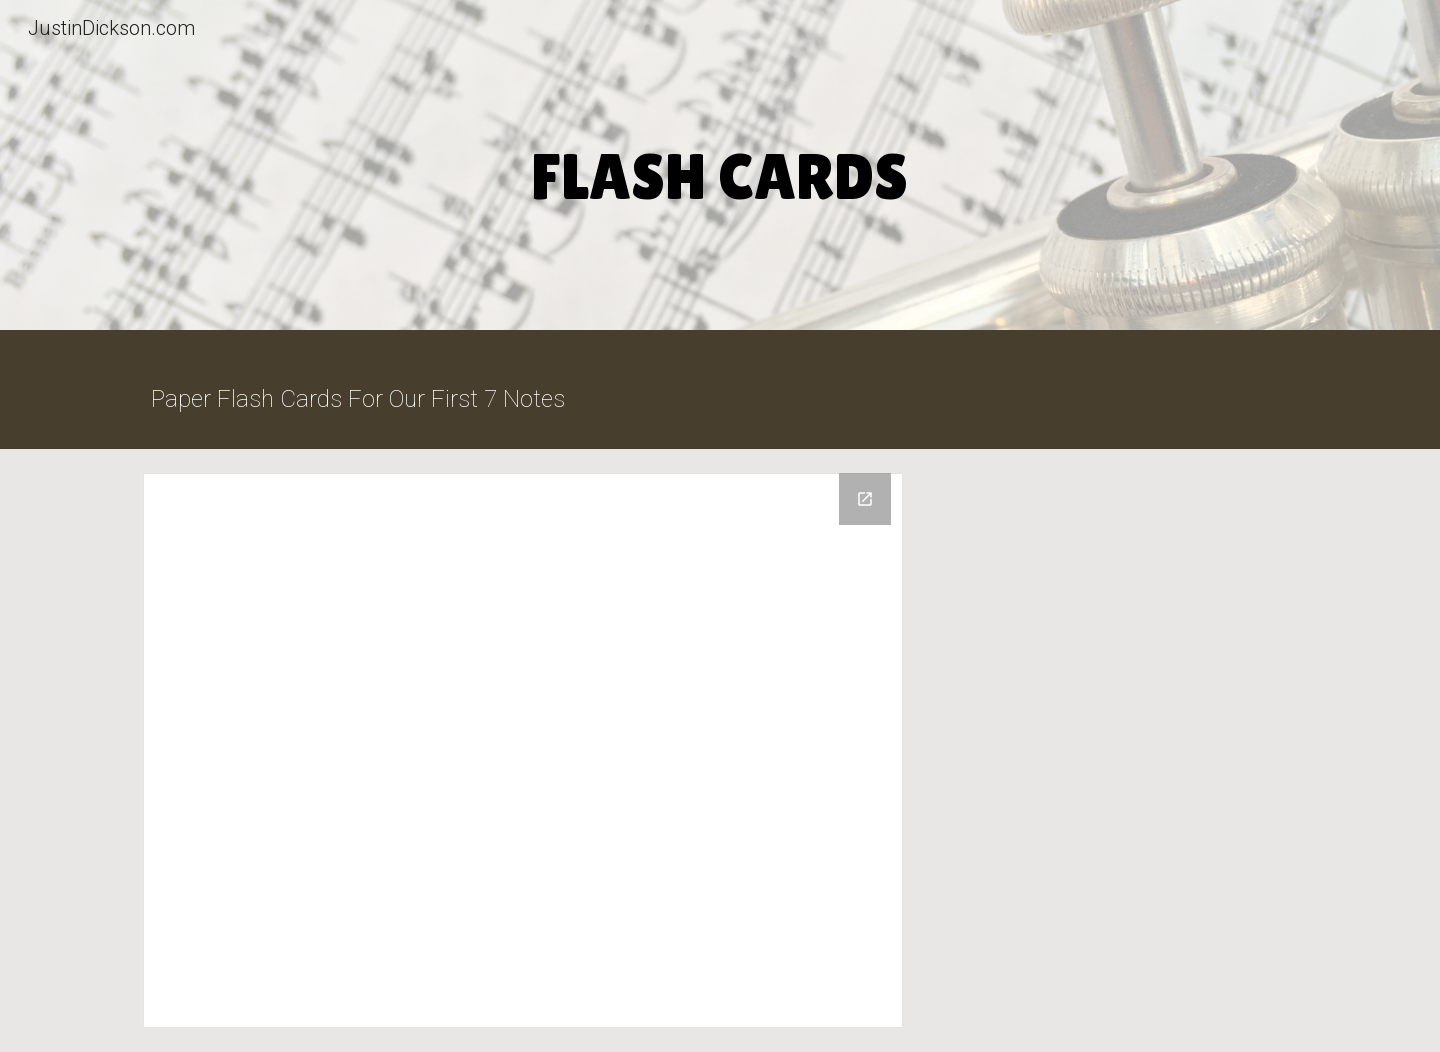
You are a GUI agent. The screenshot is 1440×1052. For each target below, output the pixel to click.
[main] (720, 170)
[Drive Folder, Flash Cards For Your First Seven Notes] (523, 750)
